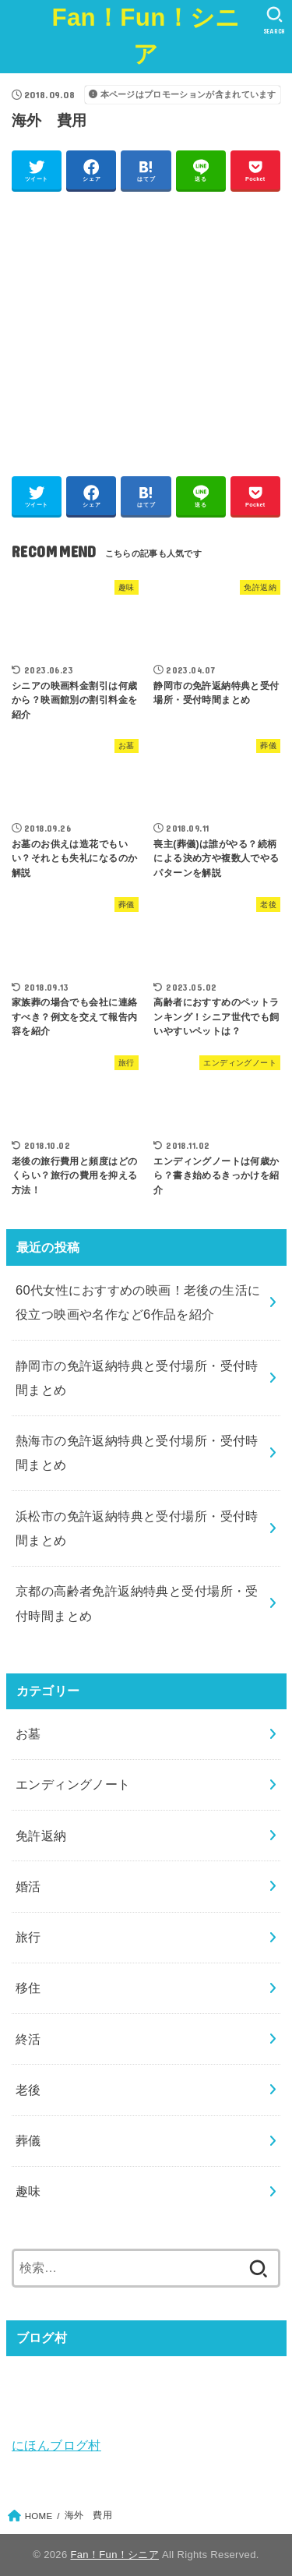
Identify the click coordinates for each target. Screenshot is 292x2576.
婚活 (28, 1886)
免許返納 (41, 1836)
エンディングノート (73, 1784)
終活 (28, 2039)
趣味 (28, 2191)
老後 (28, 2090)
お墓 (28, 1733)
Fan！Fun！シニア (146, 36)
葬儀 (28, 2140)
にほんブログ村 (56, 2445)
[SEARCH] (274, 20)
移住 (28, 1988)
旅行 (28, 1937)
